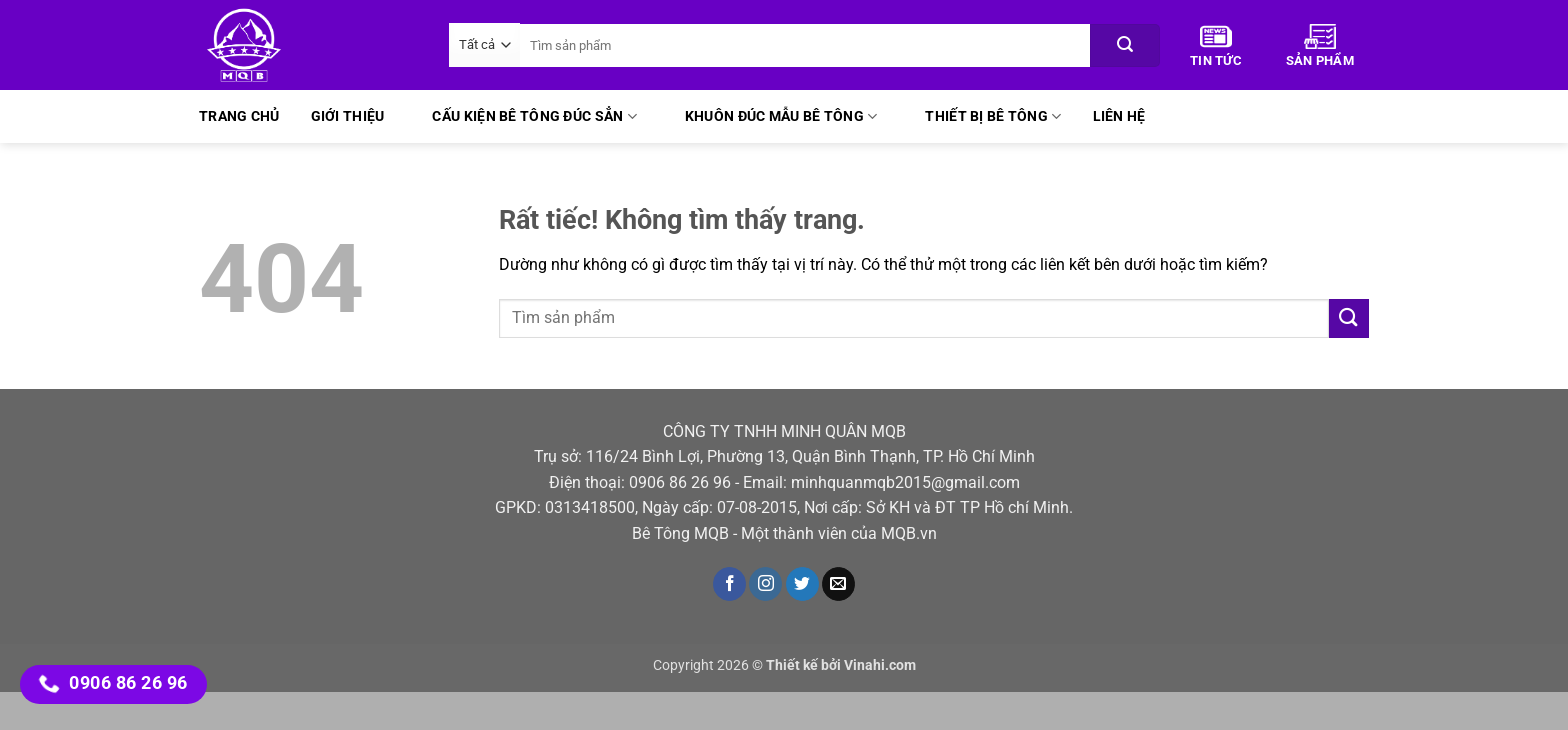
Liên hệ (1119, 116)
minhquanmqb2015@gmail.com (905, 482)
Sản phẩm (1320, 46)
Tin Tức (1216, 46)
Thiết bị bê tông (993, 116)
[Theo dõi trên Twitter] (802, 584)
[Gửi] (1125, 45)
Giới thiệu (348, 116)
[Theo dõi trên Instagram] (765, 584)
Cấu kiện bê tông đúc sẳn (534, 116)
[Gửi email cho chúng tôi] (838, 584)
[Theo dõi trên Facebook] (729, 584)
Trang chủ (239, 116)
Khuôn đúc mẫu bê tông (781, 116)
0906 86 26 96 (680, 482)
